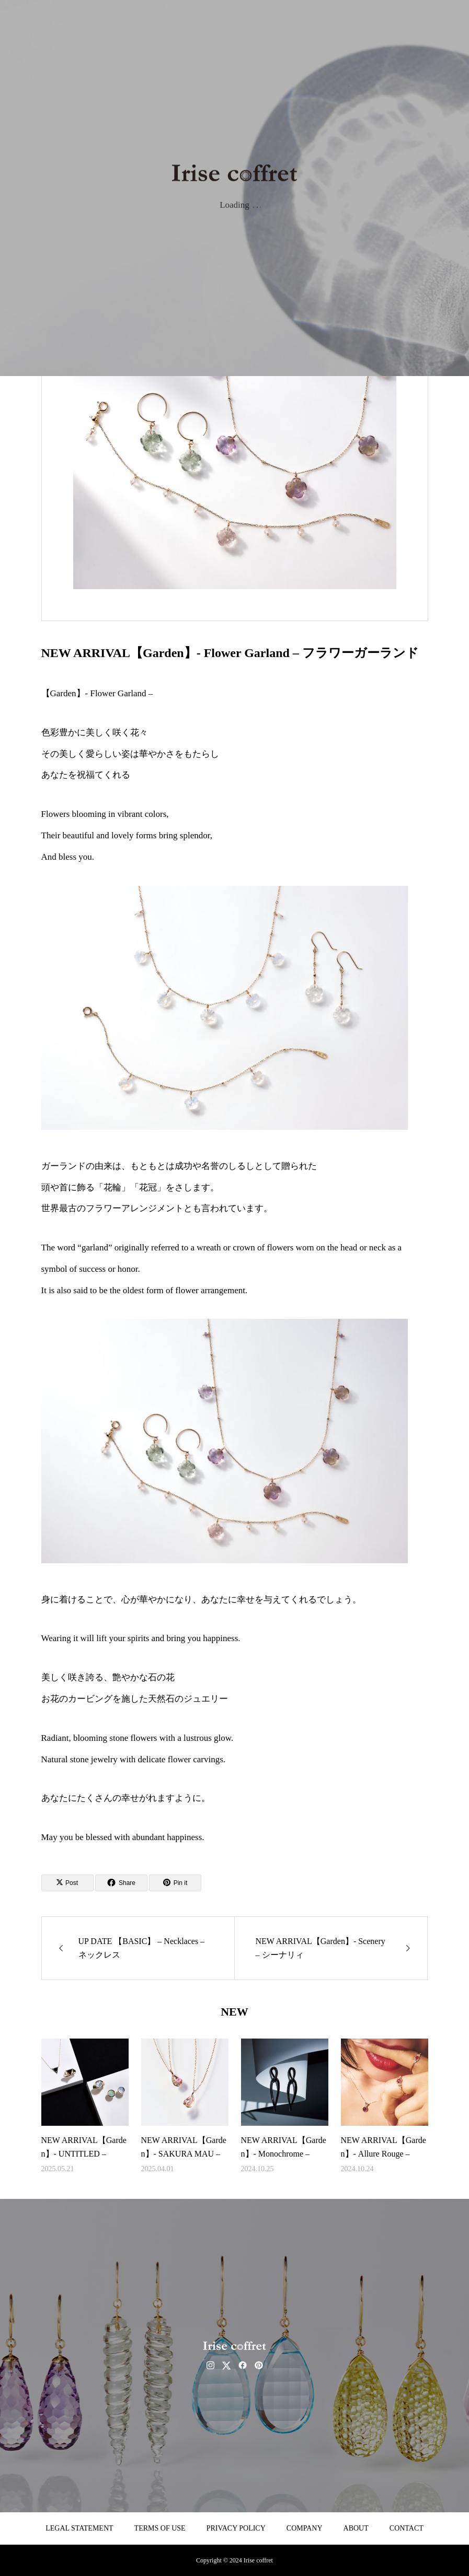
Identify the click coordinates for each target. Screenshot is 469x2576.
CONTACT (407, 2528)
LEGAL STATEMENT (79, 2528)
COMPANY (305, 2528)
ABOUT (356, 2528)
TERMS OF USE (160, 2528)
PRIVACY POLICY (236, 2528)
